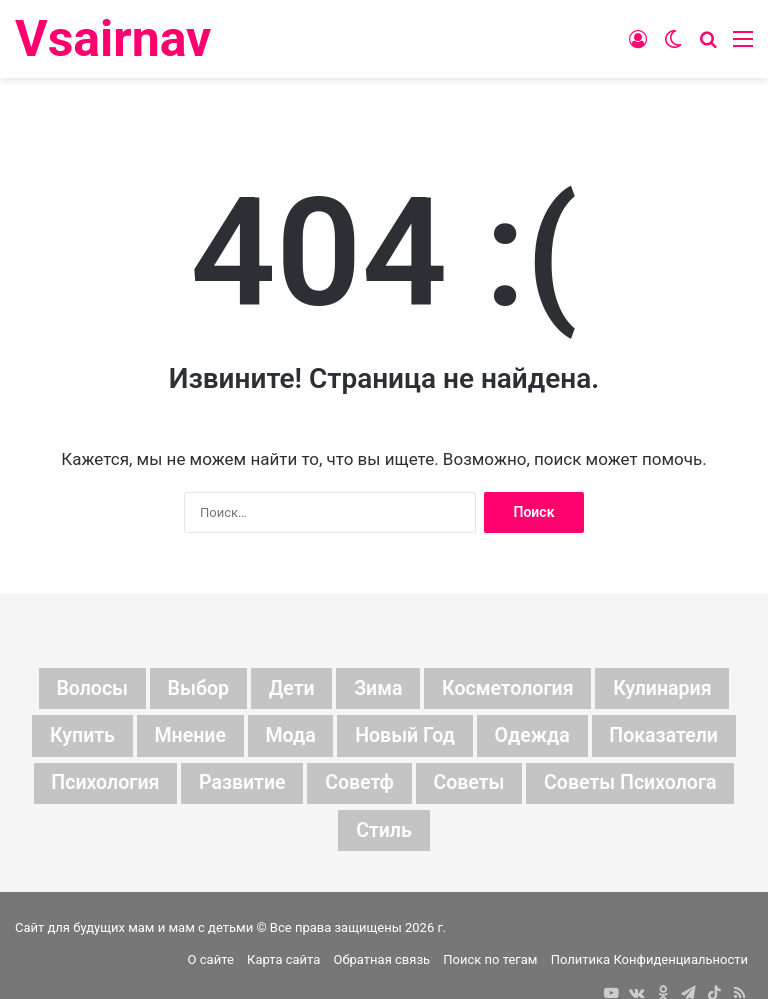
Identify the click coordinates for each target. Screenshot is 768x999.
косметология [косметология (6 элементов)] (510, 689)
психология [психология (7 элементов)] (100, 785)
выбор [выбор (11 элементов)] (194, 689)
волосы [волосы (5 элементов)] (86, 689)
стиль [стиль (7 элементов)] (383, 833)
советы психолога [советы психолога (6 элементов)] (635, 785)
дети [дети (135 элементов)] (289, 689)
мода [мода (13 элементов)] (288, 737)
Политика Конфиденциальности (649, 962)
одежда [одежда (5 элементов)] (534, 737)
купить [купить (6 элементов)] (76, 737)
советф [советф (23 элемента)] (359, 785)
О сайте (211, 962)
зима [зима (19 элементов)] (377, 689)
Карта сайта (283, 962)
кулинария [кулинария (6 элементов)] (667, 689)
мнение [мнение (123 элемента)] (186, 737)
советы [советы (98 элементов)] (470, 785)
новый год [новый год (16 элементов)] (405, 737)
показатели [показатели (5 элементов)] (668, 737)
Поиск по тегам (490, 962)
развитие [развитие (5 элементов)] (239, 785)
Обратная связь (382, 962)
